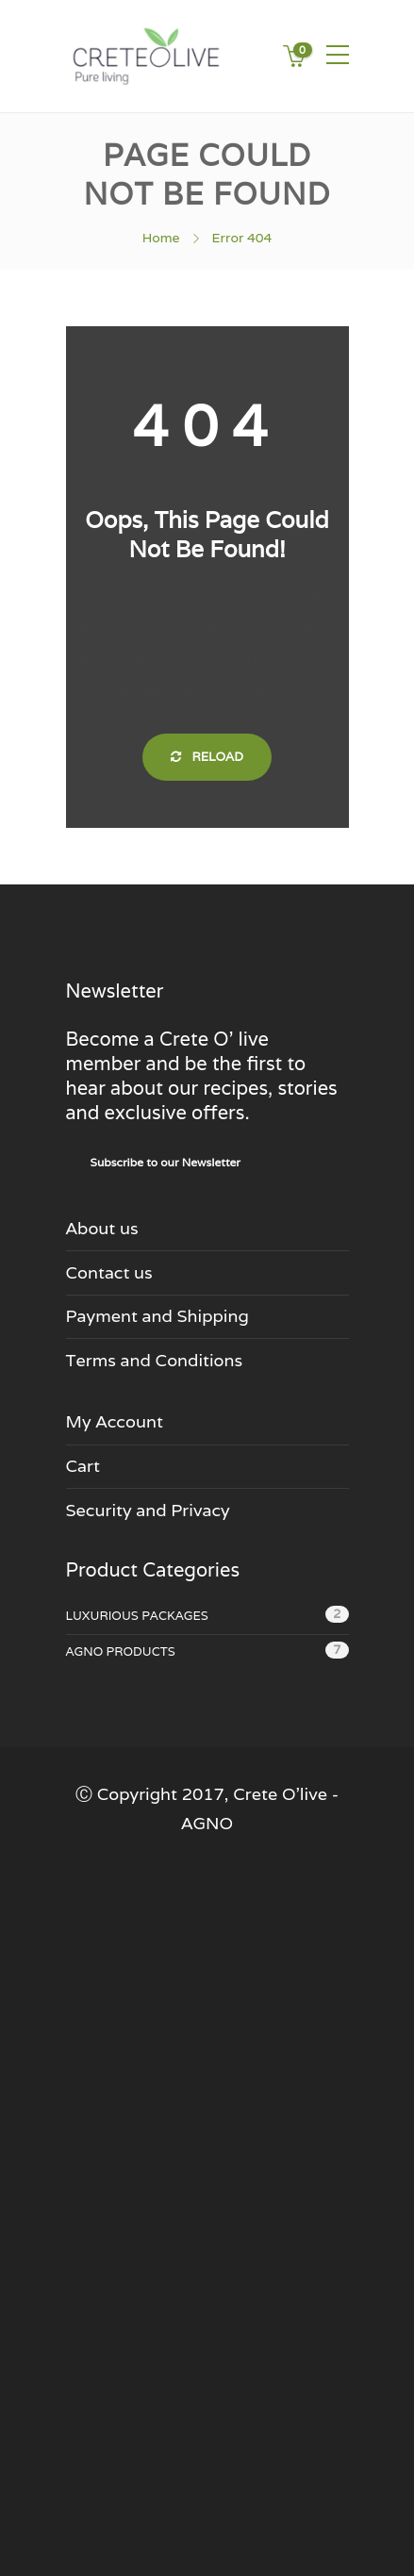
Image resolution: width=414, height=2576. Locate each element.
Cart (83, 1466)
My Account (114, 1421)
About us (102, 1228)
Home (161, 237)
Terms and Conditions (154, 1360)
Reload (207, 757)
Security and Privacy (148, 1510)
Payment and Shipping (157, 1316)
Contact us (109, 1272)
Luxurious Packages (137, 1616)
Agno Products (120, 1651)
